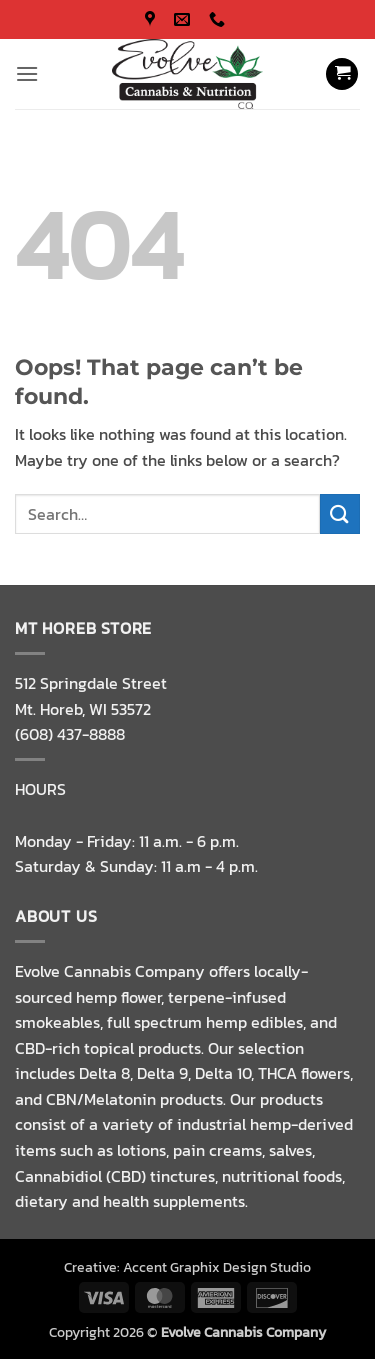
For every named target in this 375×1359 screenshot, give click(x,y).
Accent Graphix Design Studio (217, 1267)
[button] (27, 73)
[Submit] (340, 513)
